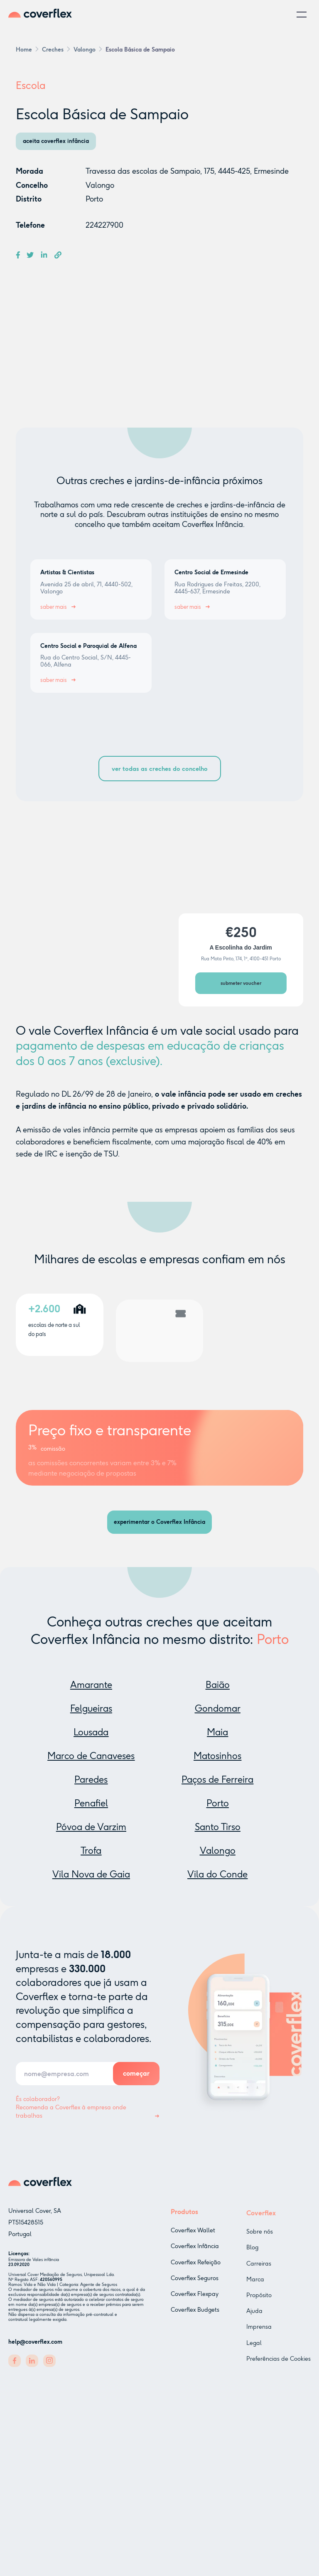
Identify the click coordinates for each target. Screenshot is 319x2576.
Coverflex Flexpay (194, 2301)
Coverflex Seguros (194, 2285)
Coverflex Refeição (196, 2269)
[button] (301, 14)
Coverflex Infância (195, 2254)
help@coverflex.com (35, 2343)
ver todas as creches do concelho (160, 769)
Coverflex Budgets (195, 2317)
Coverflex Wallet (193, 2238)
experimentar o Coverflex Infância (159, 1521)
